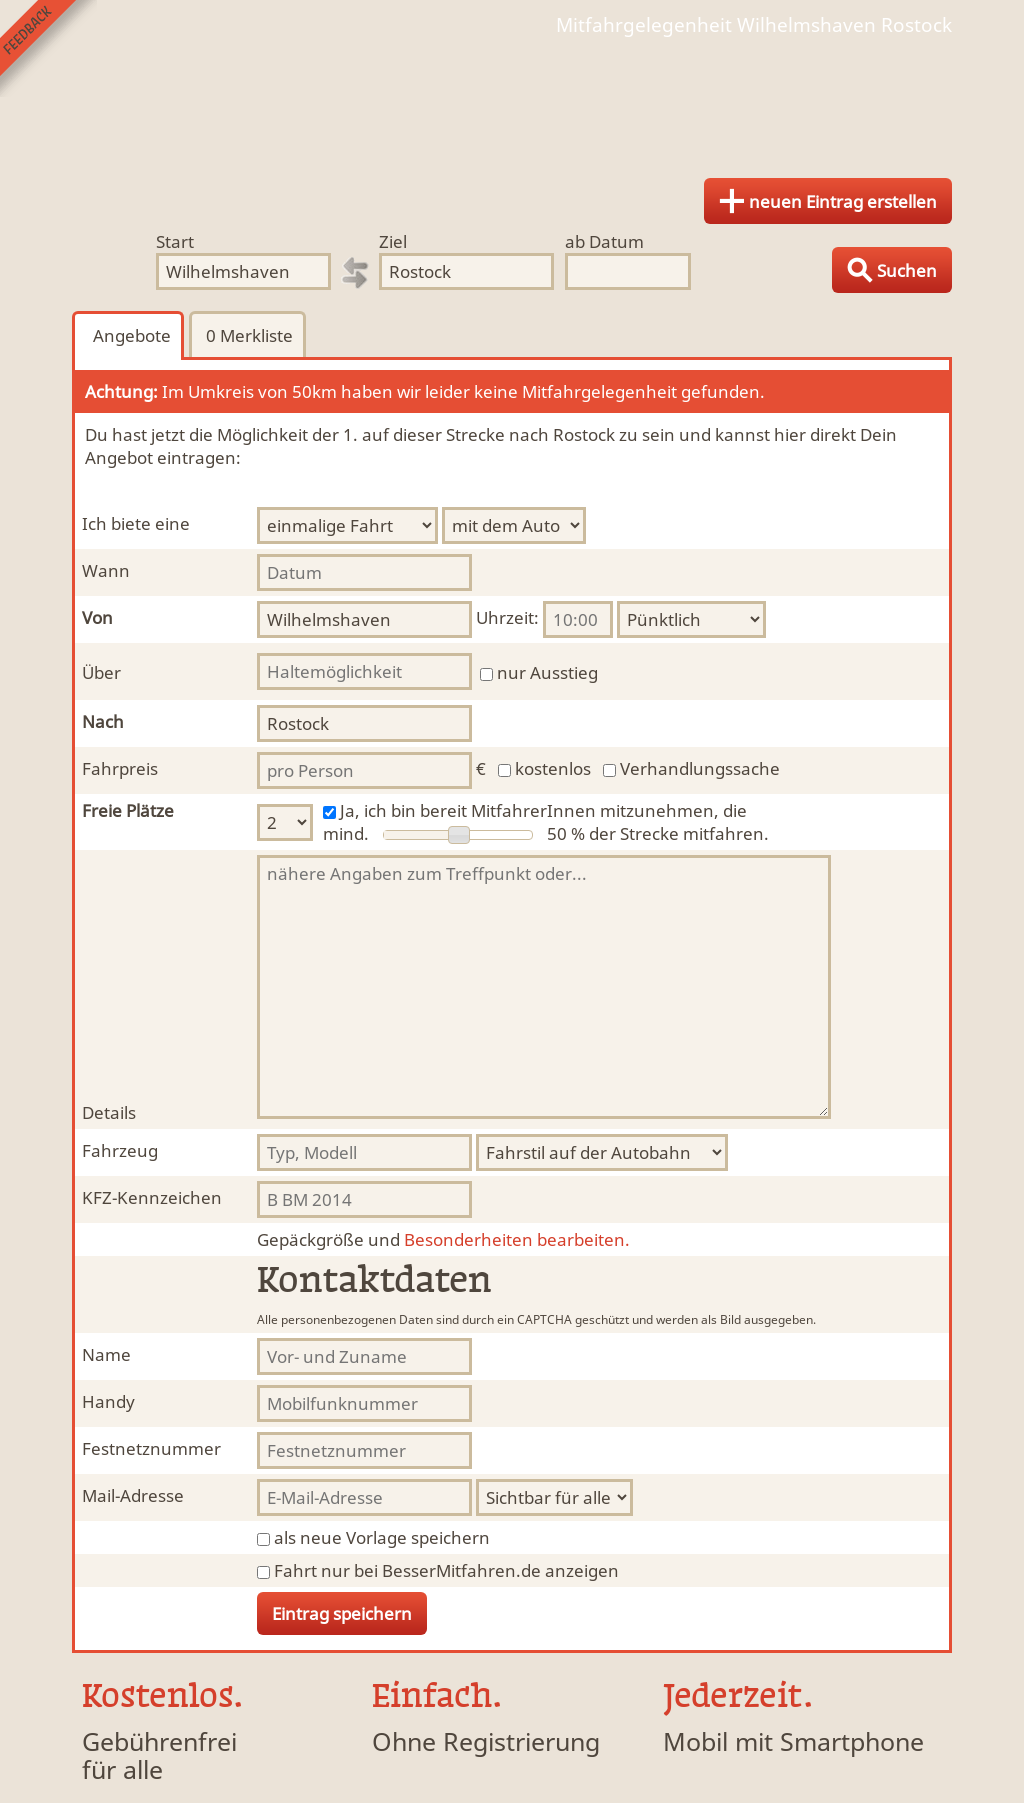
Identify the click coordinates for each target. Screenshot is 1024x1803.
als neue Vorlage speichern (382, 1537)
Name (106, 1354)
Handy (108, 1401)
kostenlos (553, 768)
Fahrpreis (120, 768)
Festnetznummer (151, 1448)
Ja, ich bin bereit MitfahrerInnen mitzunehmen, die (543, 810)
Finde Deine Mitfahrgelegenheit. (512, 100)
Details (109, 1112)
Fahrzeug (120, 1150)
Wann (106, 570)
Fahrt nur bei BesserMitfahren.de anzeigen (446, 1570)
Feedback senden (48, 48)
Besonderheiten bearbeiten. (443, 1239)
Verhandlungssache (700, 768)
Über (101, 672)
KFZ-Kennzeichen (152, 1197)
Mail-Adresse (133, 1495)
